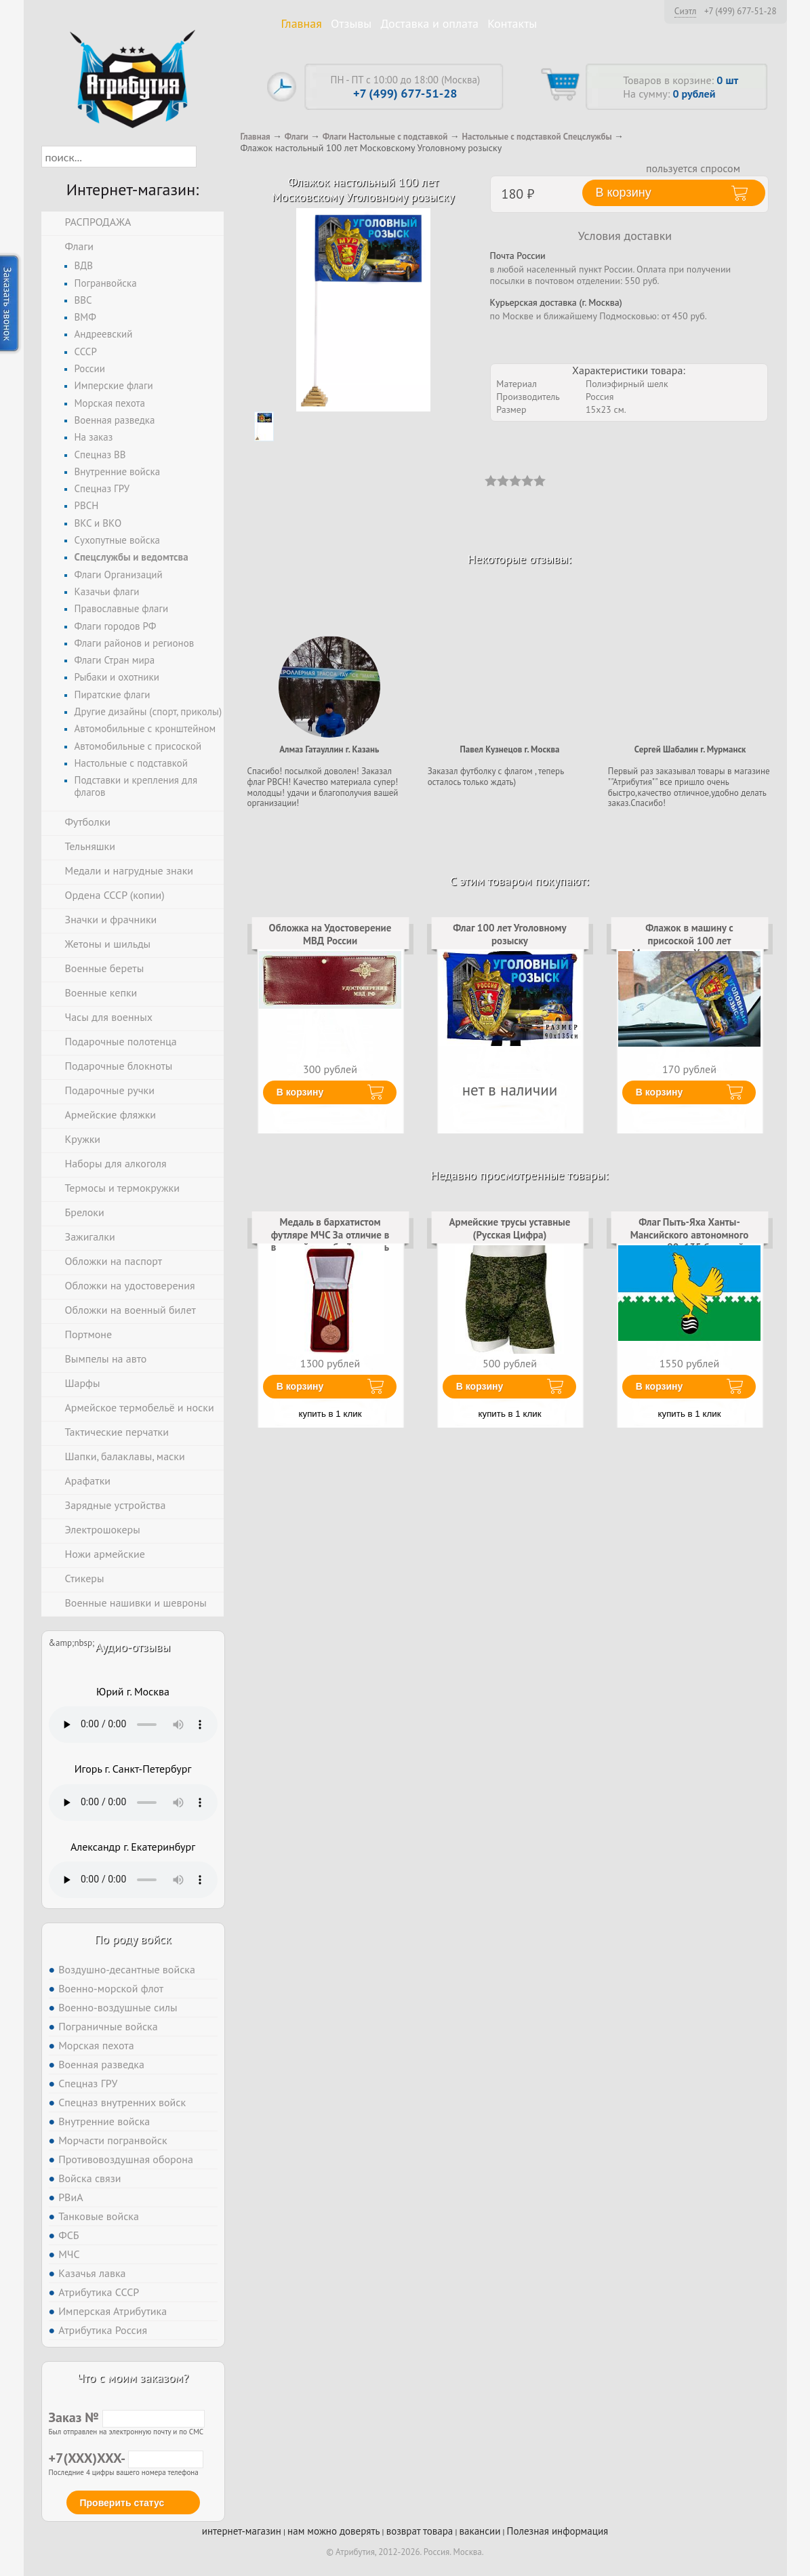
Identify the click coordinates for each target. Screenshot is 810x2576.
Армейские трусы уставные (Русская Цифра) (510, 1228)
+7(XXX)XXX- (126, 2458)
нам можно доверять (333, 2530)
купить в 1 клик (330, 1414)
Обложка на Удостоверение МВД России (330, 933)
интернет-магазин (241, 2530)
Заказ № (127, 2417)
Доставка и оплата (429, 23)
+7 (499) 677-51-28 (740, 11)
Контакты (512, 23)
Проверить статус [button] (122, 2502)
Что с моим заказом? (132, 2378)
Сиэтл (685, 11)
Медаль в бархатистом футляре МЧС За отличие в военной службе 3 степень (330, 1234)
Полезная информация (558, 2530)
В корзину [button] (623, 192)
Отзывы (351, 23)
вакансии (480, 2530)
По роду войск (132, 1939)
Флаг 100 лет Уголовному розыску (510, 933)
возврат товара (419, 2530)
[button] (208, 156)
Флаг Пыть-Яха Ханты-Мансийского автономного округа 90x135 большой (689, 1234)
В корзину (300, 1092)
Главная (301, 23)
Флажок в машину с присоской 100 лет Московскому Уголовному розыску (689, 946)
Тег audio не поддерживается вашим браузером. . (133, 1724)
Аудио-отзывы (133, 1647)
